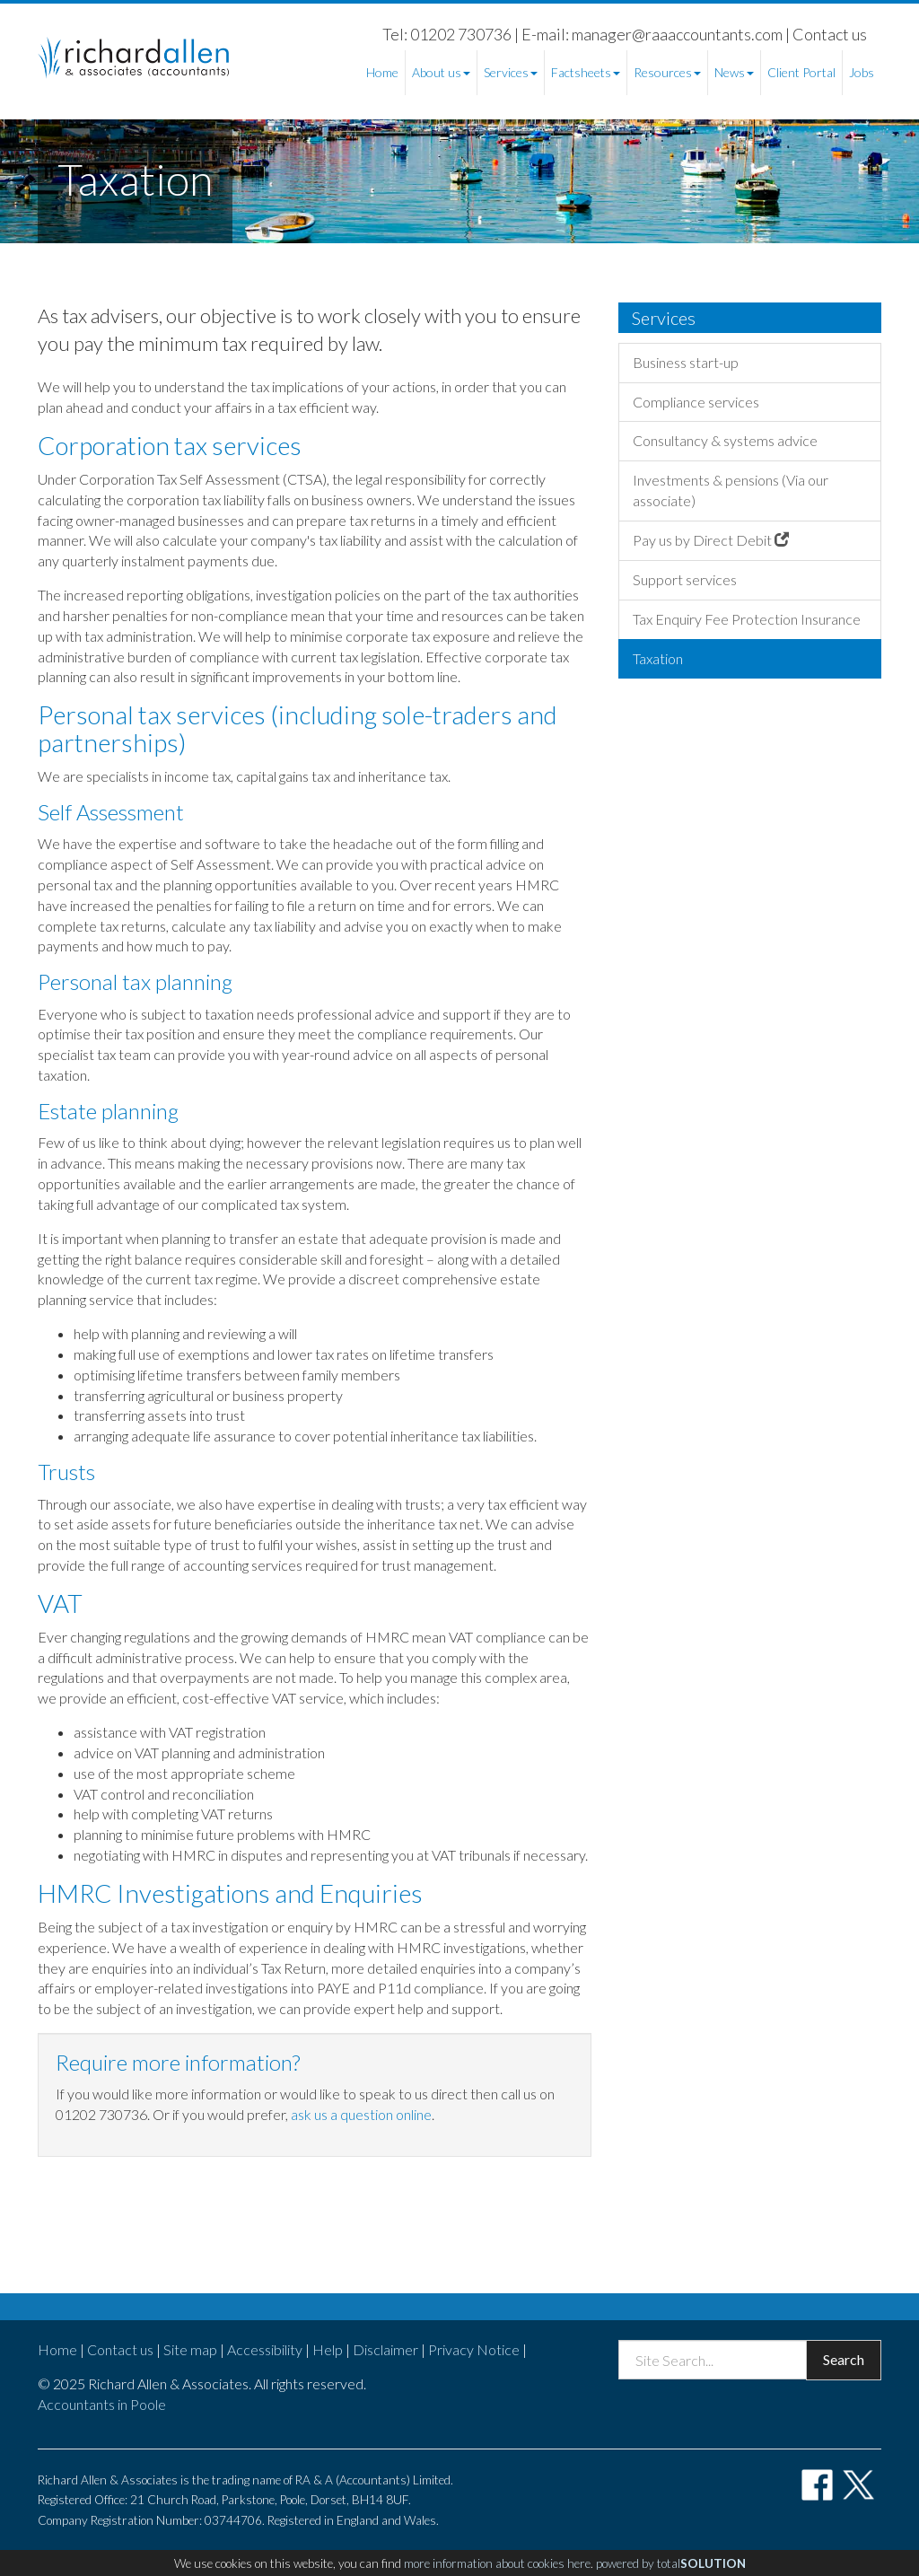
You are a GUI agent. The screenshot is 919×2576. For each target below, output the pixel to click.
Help (327, 2349)
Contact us (829, 34)
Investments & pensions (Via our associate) (730, 490)
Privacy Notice (474, 2349)
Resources (667, 72)
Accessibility (264, 2349)
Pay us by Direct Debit (711, 539)
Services (511, 72)
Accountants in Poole (102, 2404)
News (734, 72)
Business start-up (686, 362)
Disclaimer (385, 2349)
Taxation (658, 658)
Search (843, 2359)
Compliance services (696, 401)
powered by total (671, 2563)
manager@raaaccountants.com (677, 34)
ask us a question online (361, 2114)
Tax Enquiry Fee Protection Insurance (747, 618)
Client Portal (801, 72)
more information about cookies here (497, 2563)
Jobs (861, 72)
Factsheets (585, 72)
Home (382, 72)
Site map (190, 2349)
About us (441, 72)
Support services (685, 579)
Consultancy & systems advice (725, 440)
